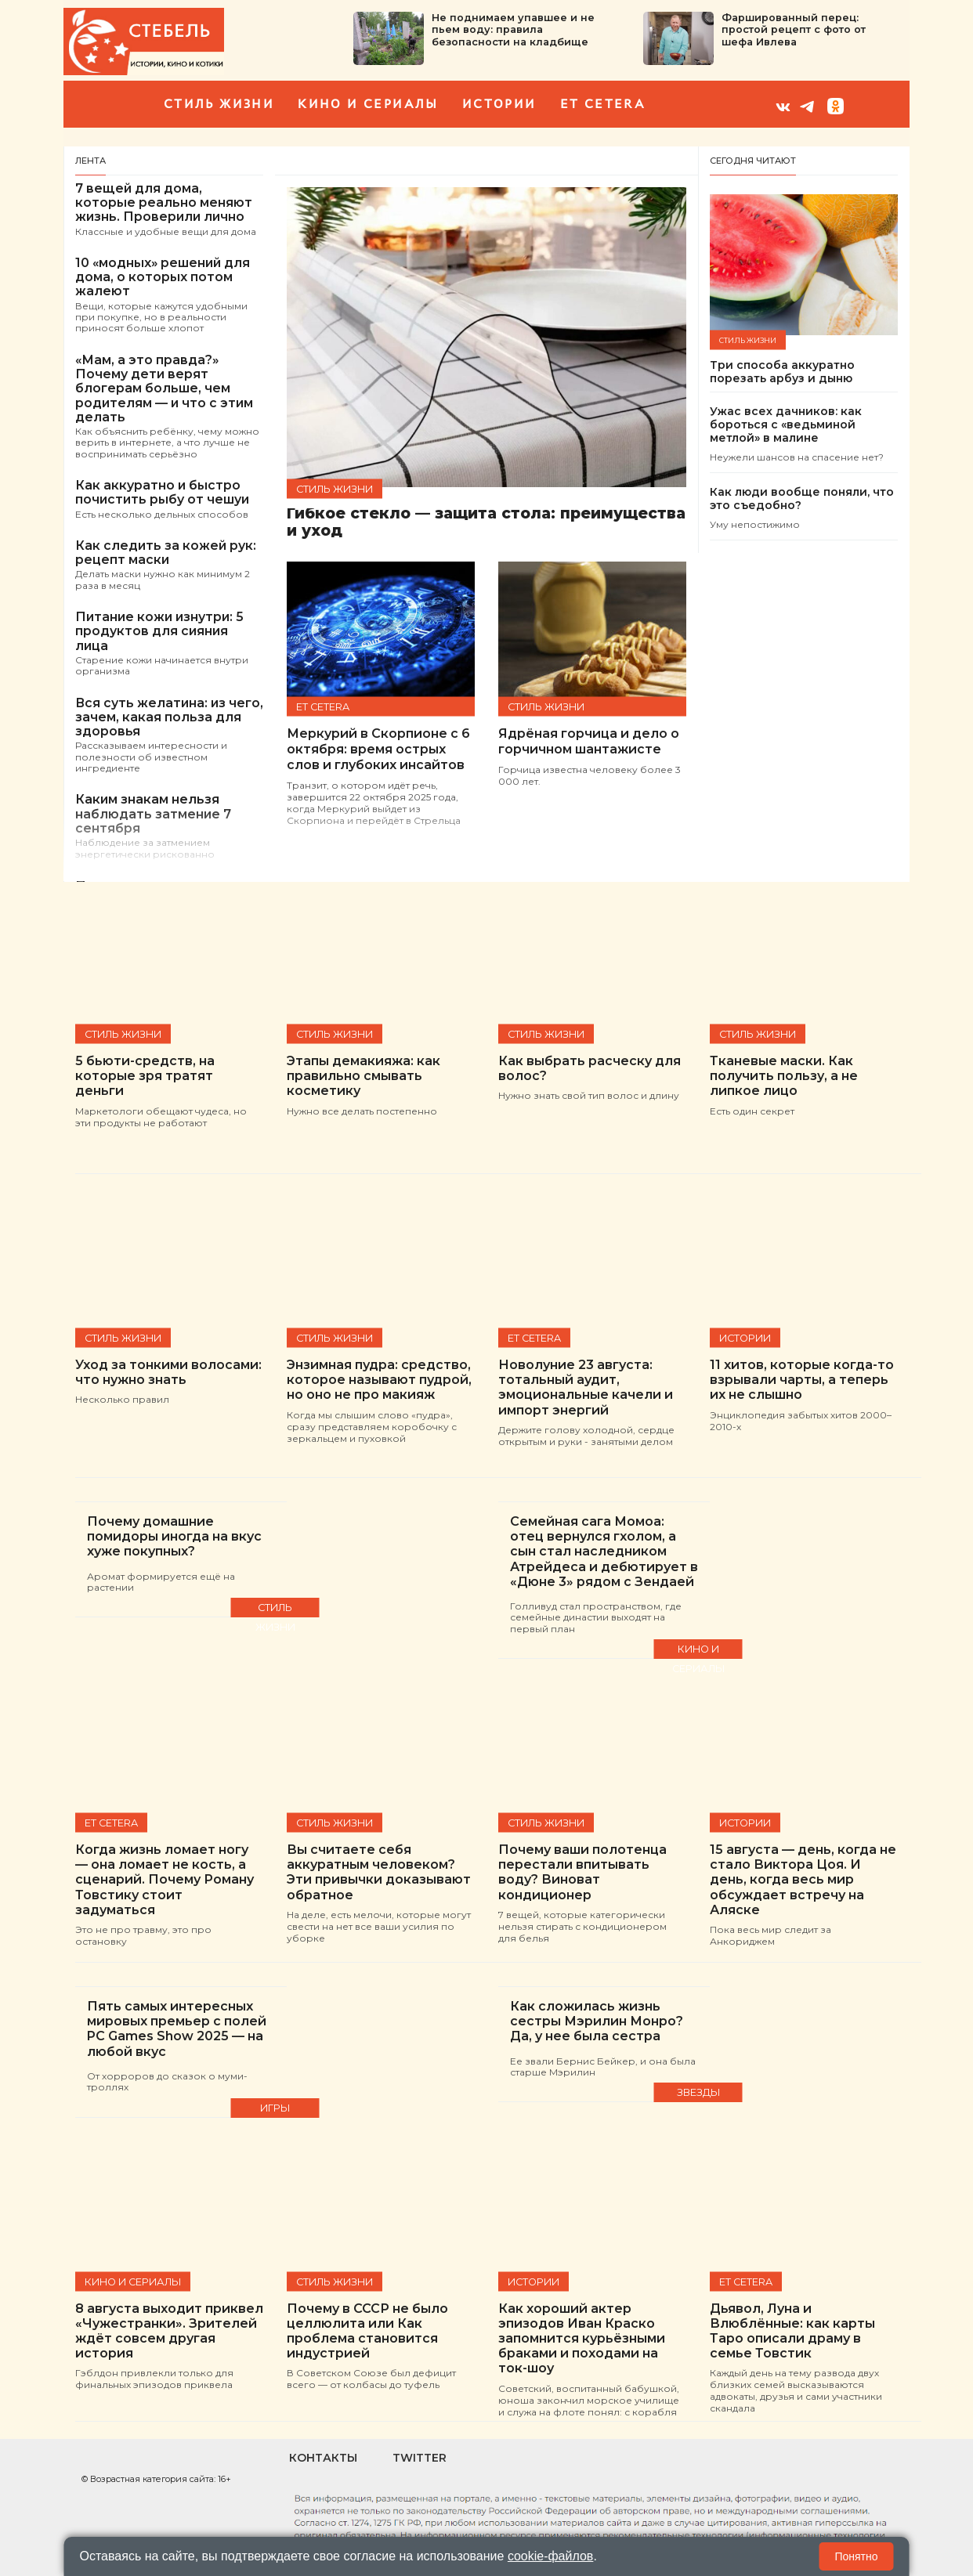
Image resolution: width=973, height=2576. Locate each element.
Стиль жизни (219, 103)
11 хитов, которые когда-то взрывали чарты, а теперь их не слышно (802, 1379)
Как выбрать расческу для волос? (589, 1068)
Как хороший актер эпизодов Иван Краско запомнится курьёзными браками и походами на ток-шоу (581, 2338)
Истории (499, 103)
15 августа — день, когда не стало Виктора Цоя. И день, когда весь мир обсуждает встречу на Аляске (803, 1879)
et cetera (603, 103)
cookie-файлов (551, 2556)
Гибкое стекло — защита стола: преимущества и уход (486, 522)
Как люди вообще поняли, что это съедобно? (802, 499)
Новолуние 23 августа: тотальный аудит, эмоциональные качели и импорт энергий (585, 1387)
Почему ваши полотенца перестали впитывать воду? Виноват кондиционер (582, 1872)
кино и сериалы (368, 103)
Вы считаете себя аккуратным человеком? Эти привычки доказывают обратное (379, 1872)
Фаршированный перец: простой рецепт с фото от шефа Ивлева (794, 30)
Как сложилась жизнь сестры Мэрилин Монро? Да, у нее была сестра (596, 2021)
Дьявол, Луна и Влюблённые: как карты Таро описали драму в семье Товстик (792, 2331)
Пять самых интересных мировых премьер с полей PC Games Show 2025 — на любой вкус (176, 2029)
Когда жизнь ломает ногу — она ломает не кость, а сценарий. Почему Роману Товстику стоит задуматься (164, 1879)
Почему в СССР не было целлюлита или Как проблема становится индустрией (367, 2331)
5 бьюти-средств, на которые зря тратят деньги (145, 1075)
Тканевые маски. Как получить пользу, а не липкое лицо (784, 1075)
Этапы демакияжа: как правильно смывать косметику (363, 1075)
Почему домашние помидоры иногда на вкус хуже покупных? (174, 1536)
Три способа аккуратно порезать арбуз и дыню (782, 372)
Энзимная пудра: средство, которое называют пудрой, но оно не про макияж (379, 1379)
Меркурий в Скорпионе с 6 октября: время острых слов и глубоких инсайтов (378, 749)
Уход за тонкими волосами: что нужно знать (168, 1372)
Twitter (419, 2458)
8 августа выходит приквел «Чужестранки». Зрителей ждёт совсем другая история (169, 2331)
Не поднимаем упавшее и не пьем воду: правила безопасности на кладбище (513, 30)
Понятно (855, 2556)
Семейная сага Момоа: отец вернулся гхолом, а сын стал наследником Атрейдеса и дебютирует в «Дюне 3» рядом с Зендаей (604, 1551)
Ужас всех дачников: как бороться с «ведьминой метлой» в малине (786, 424)
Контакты (323, 2458)
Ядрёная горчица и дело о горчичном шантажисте (588, 741)
